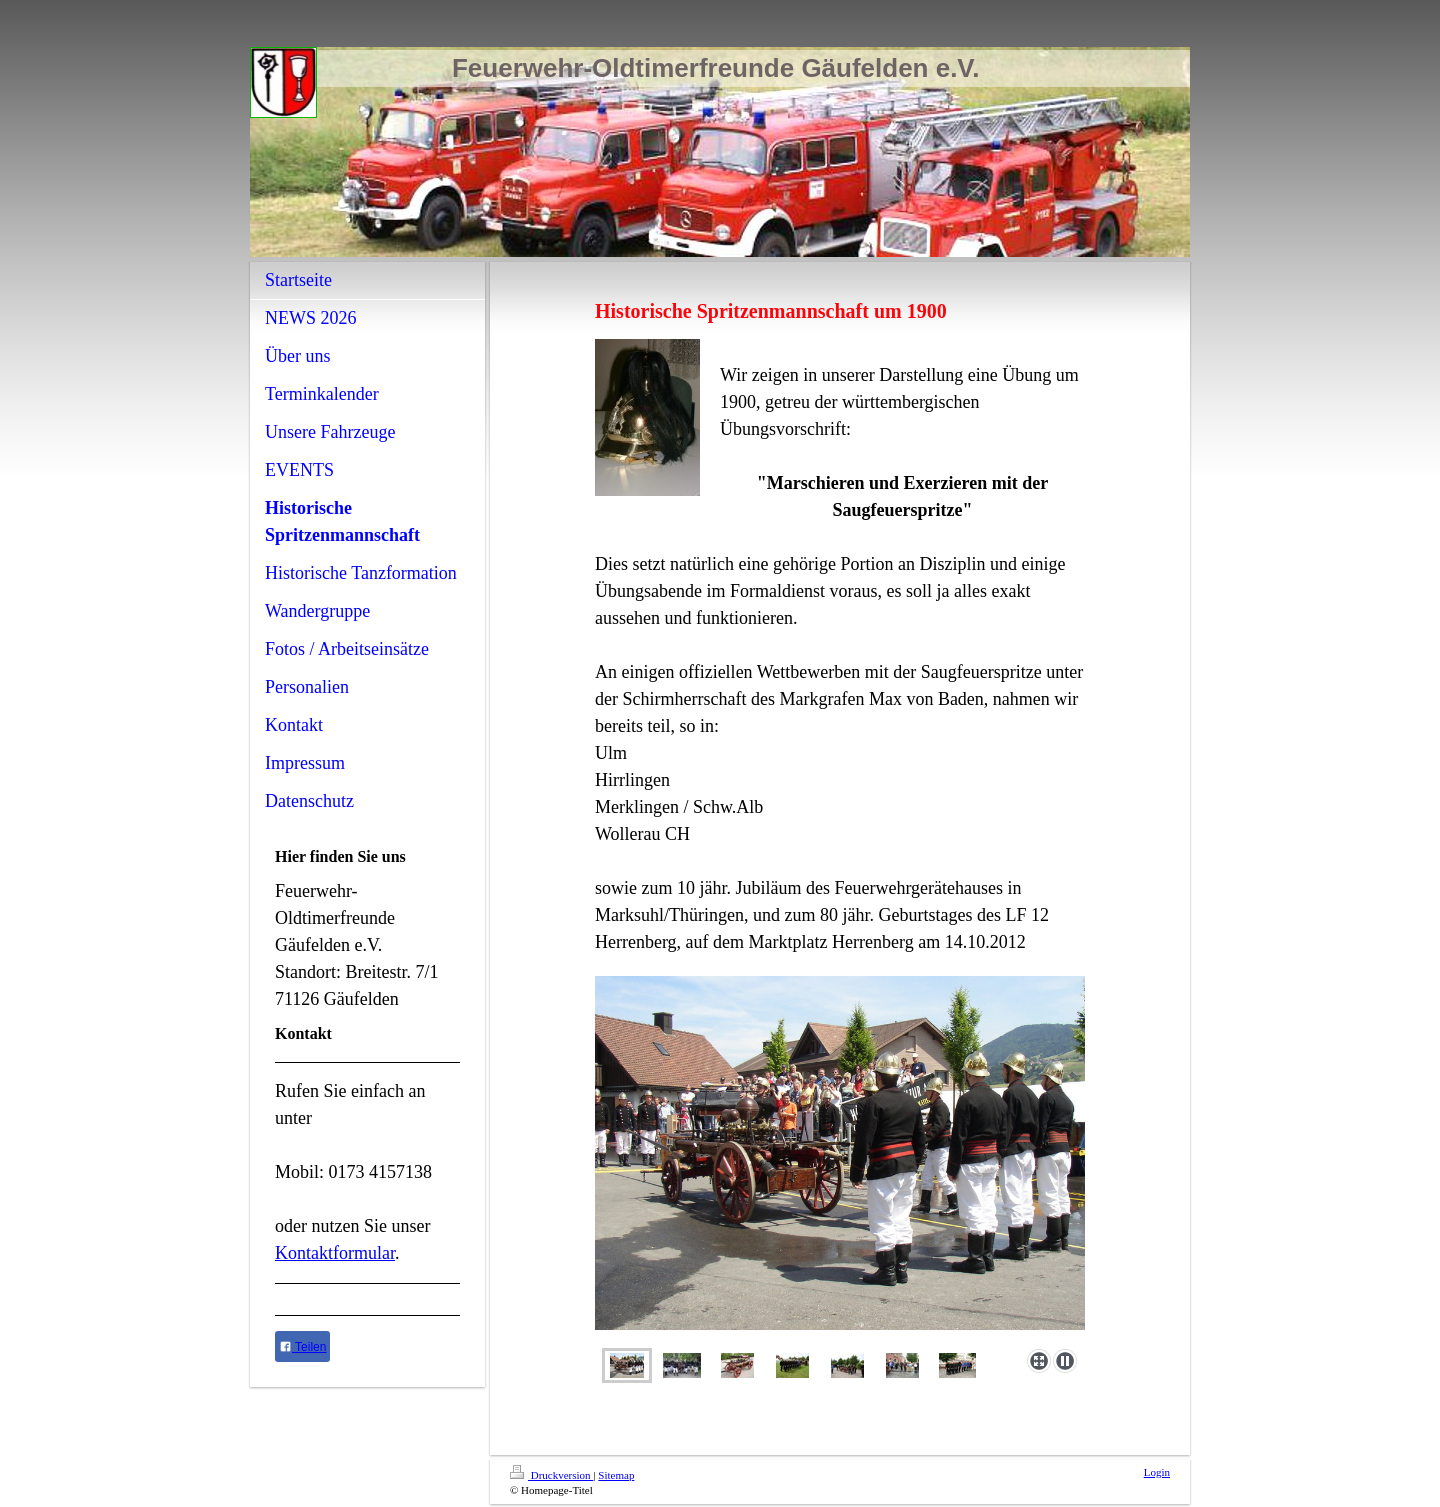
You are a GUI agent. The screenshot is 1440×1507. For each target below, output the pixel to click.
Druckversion (551, 1475)
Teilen (302, 1347)
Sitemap (616, 1475)
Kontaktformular (335, 1253)
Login (1157, 1472)
